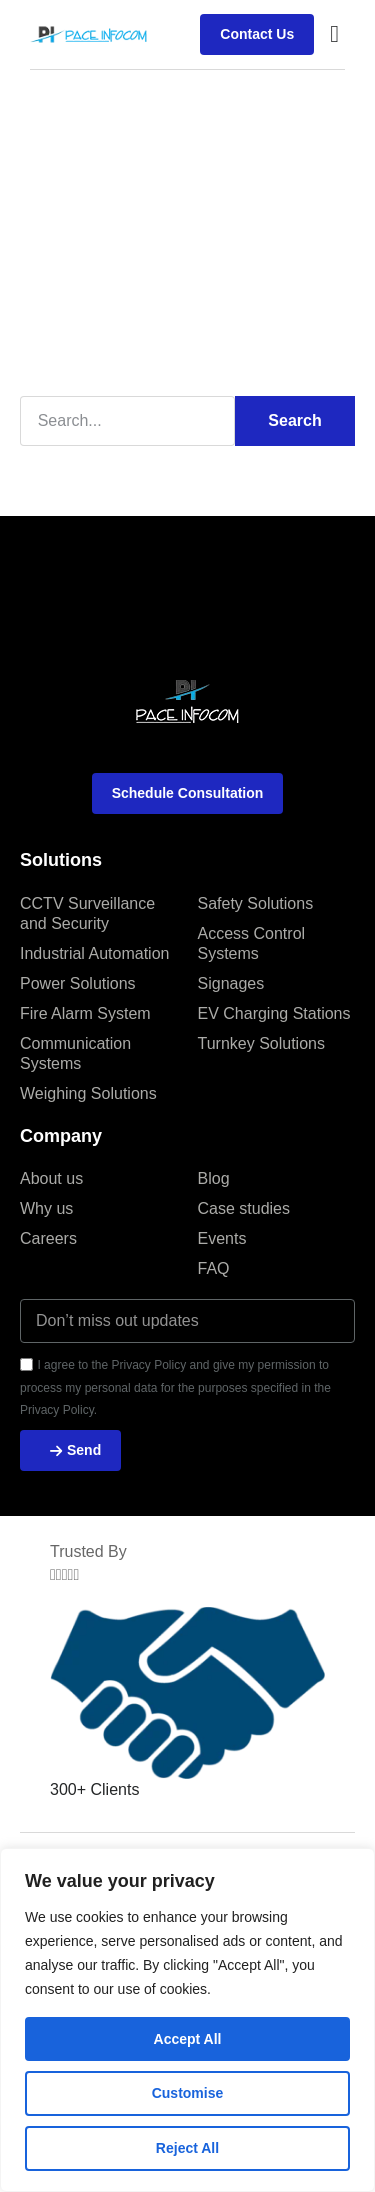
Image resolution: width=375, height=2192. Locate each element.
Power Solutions (78, 983)
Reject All (187, 2148)
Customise (188, 2093)
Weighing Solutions (88, 1093)
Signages (231, 983)
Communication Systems (75, 1053)
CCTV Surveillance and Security (87, 913)
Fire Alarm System (85, 1013)
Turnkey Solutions (261, 1043)
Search (294, 420)
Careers (48, 1238)
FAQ (214, 1268)
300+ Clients (94, 1789)
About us (51, 1178)
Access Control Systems (252, 943)
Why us (46, 1208)
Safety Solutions (256, 903)
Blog (214, 1178)
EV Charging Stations (274, 1013)
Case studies (244, 1208)
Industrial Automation (94, 953)
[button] (334, 34)
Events (222, 1238)
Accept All (188, 2039)
